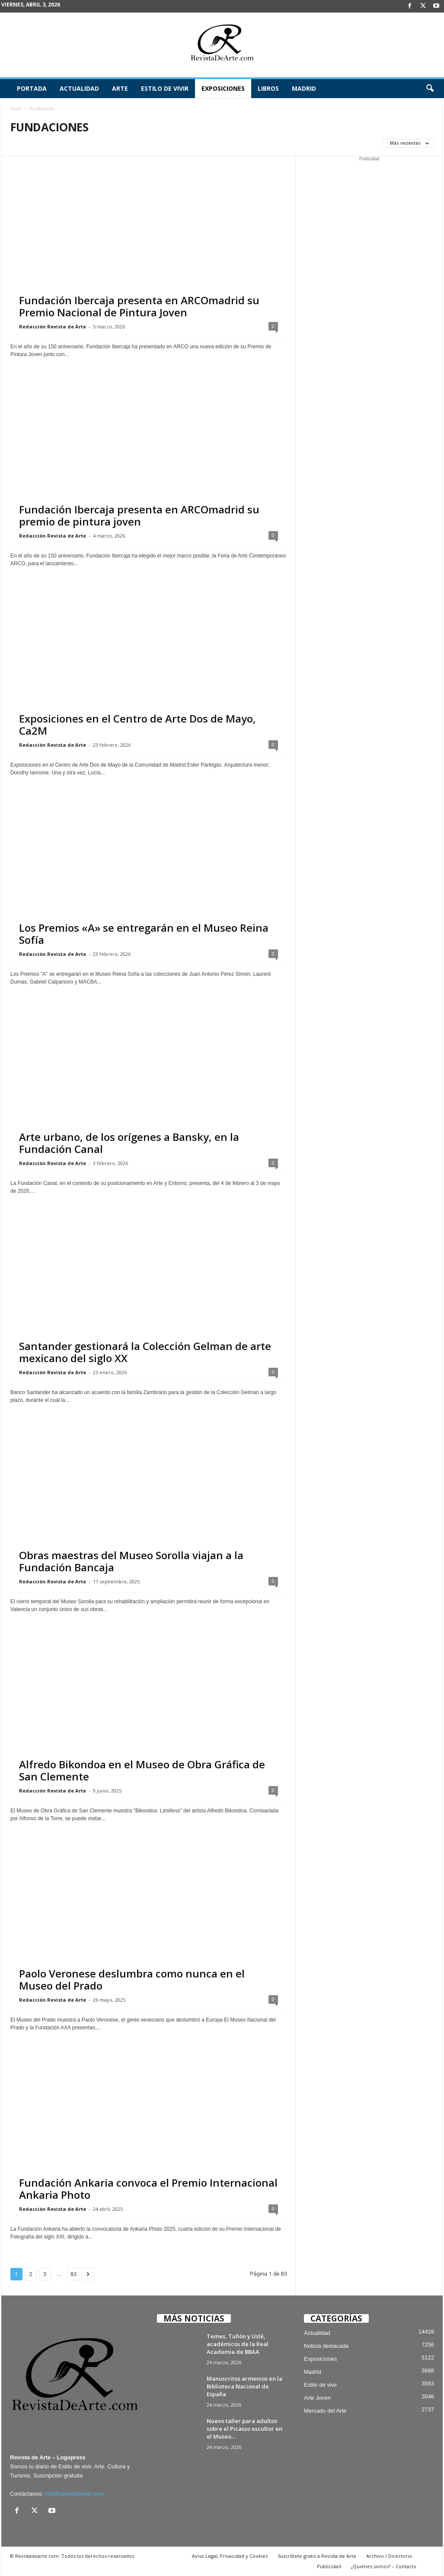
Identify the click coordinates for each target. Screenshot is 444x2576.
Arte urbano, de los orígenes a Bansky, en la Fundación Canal (129, 1143)
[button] (429, 88)
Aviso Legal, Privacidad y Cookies (230, 2556)
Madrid (304, 88)
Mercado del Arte (325, 2410)
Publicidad (329, 2566)
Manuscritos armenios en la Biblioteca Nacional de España (244, 2386)
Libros (268, 88)
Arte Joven (317, 2398)
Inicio (15, 108)
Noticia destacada (326, 2346)
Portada (32, 88)
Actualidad (79, 88)
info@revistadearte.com (74, 2493)
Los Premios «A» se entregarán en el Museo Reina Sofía (143, 933)
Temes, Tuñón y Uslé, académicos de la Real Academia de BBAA (237, 2344)
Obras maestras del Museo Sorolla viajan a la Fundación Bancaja (132, 1561)
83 (73, 2274)
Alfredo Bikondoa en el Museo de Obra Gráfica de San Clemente (142, 1770)
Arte (120, 88)
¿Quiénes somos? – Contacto (383, 2566)
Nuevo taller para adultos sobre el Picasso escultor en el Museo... (244, 2428)
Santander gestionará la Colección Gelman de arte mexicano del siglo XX (145, 1352)
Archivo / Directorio (389, 2556)
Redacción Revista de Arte (52, 326)
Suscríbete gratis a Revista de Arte (317, 2556)
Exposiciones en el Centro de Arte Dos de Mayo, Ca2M (137, 724)
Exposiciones (223, 88)
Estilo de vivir (164, 88)
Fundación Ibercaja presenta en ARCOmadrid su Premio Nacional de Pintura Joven (139, 306)
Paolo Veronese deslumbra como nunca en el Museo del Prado (132, 1979)
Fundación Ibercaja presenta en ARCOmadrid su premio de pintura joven (139, 515)
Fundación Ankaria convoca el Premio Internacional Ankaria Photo (148, 2188)
